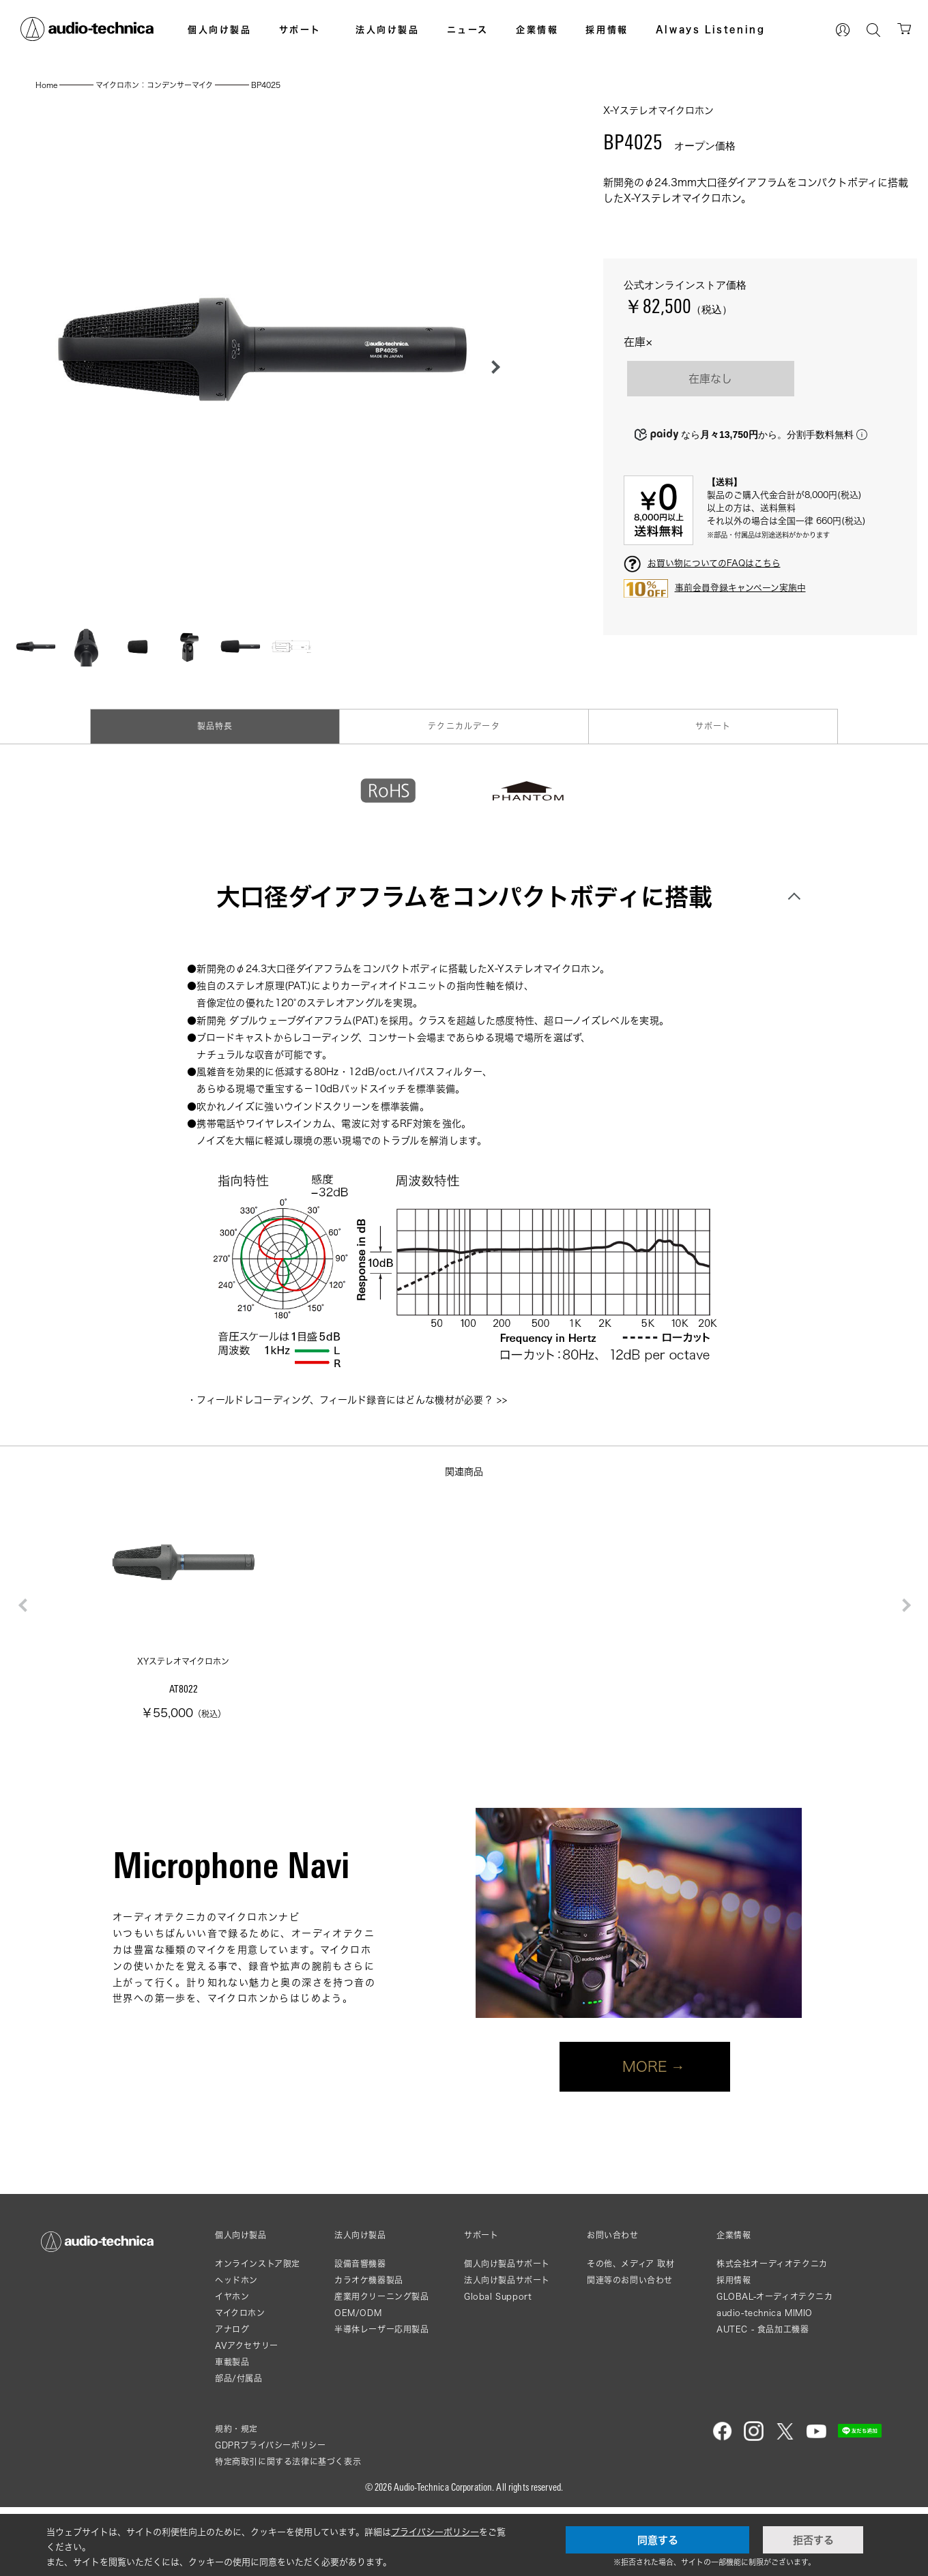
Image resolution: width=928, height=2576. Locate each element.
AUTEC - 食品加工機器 (762, 2329)
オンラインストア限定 (257, 2264)
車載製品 (232, 2362)
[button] (492, 367)
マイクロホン (240, 2313)
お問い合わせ (613, 2235)
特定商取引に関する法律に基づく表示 (288, 2462)
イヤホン (232, 2297)
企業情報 (537, 29)
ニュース (468, 29)
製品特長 (215, 726)
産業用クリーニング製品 (381, 2297)
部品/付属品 (239, 2378)
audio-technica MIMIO (764, 2313)
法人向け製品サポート (507, 2280)
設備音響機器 (360, 2264)
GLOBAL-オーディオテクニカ (774, 2297)
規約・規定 (236, 2429)
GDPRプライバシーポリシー (270, 2445)
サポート (300, 29)
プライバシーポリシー (435, 2531)
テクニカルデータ (464, 726)
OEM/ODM (357, 2313)
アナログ (232, 2329)
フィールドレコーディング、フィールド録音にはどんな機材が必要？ (345, 1399)
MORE (644, 2066)
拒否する (813, 2540)
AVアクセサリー (246, 2346)
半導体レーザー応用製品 (381, 2329)
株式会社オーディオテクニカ (772, 2264)
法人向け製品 (388, 29)
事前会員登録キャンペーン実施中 (740, 587)
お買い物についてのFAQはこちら (714, 562)
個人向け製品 (220, 29)
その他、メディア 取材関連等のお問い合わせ (631, 2272)
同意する (657, 2540)
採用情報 (606, 29)
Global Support (498, 2297)
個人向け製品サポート (507, 2264)
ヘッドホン (236, 2280)
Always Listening (711, 29)
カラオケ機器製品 (368, 2280)
